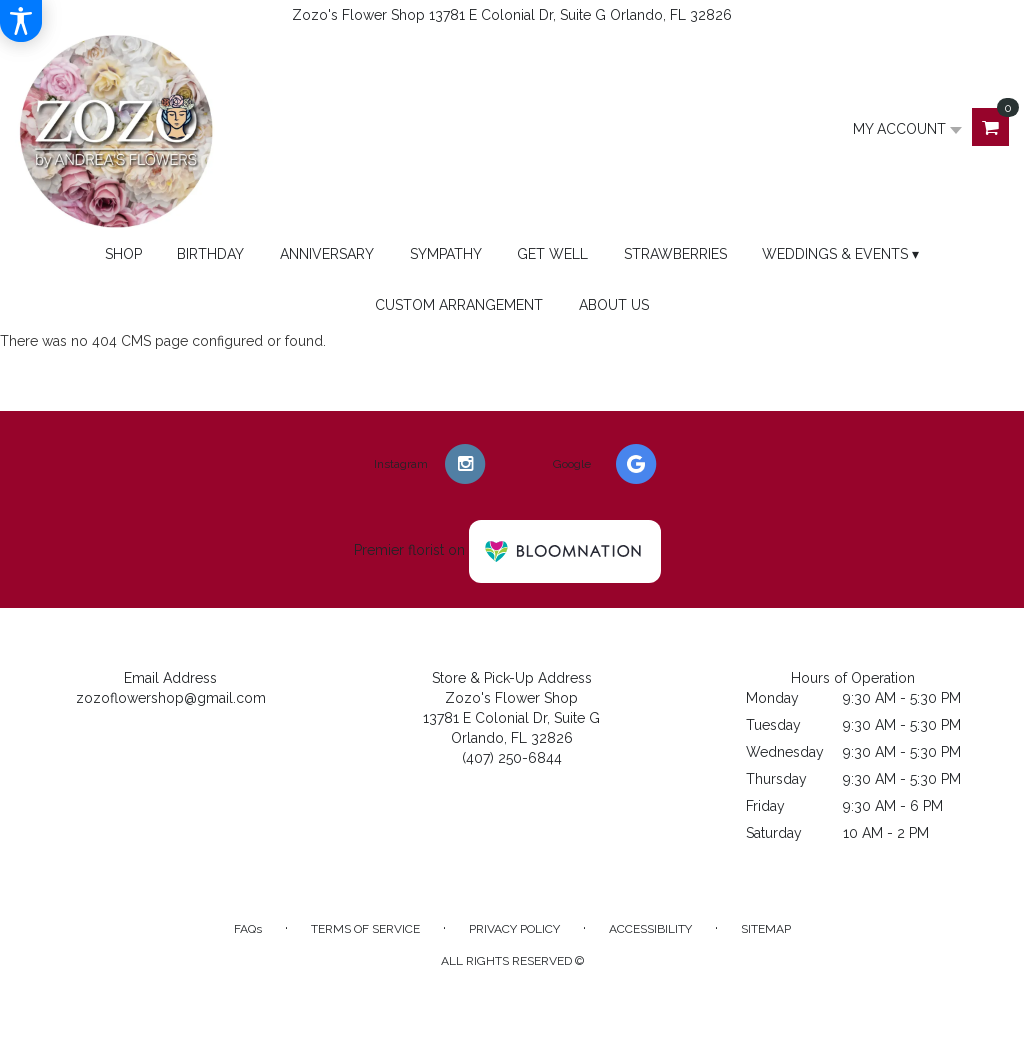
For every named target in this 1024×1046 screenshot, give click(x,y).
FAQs (248, 929)
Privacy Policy (514, 929)
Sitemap (766, 929)
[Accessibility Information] (21, 21)
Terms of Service (365, 929)
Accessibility (650, 929)
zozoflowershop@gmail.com (171, 698)
